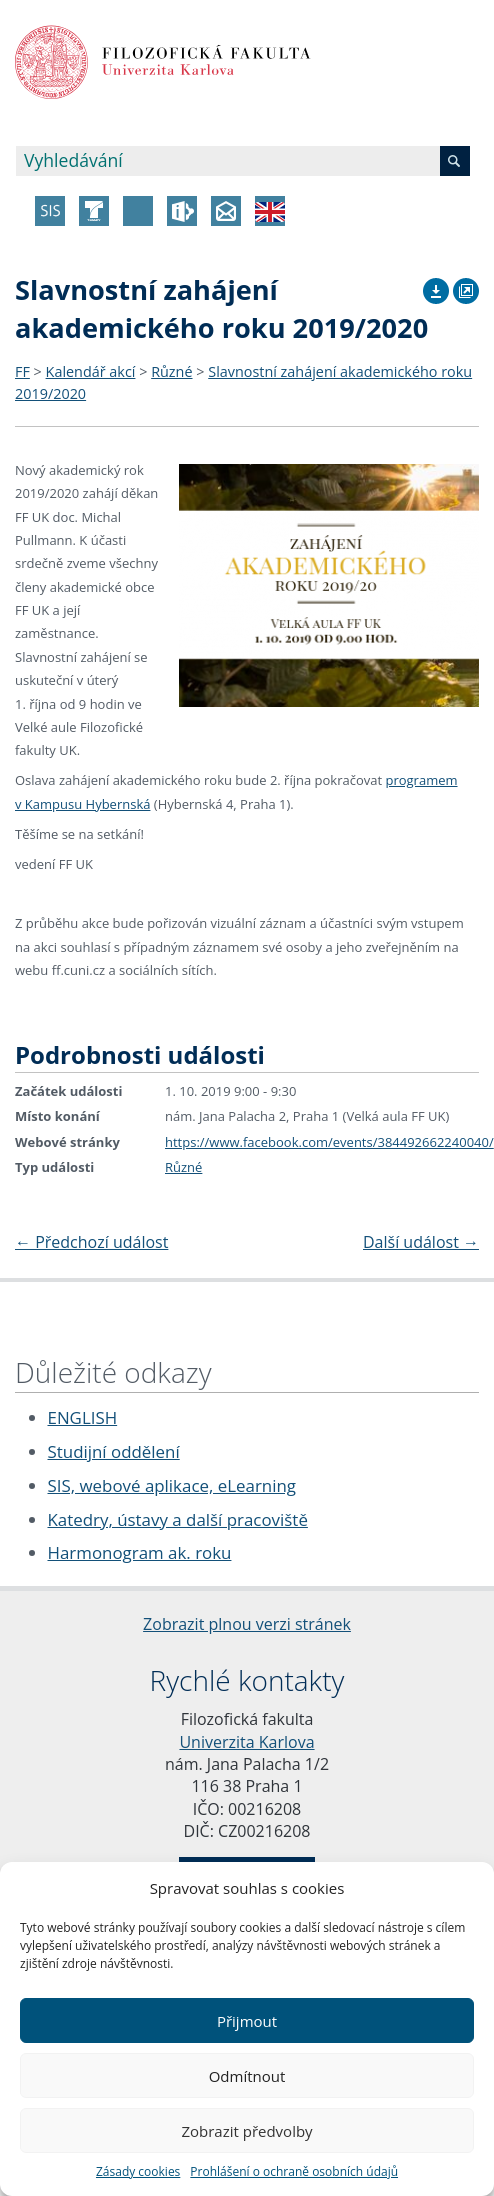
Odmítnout (247, 2076)
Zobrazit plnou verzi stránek (247, 1624)
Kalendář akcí (91, 371)
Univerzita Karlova (246, 1742)
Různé (171, 371)
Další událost (421, 1242)
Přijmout (247, 2021)
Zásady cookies (138, 2171)
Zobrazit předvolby (246, 2131)
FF (22, 371)
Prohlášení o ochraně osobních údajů (294, 2171)
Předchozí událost (91, 1242)
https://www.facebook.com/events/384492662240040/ (329, 1142)
